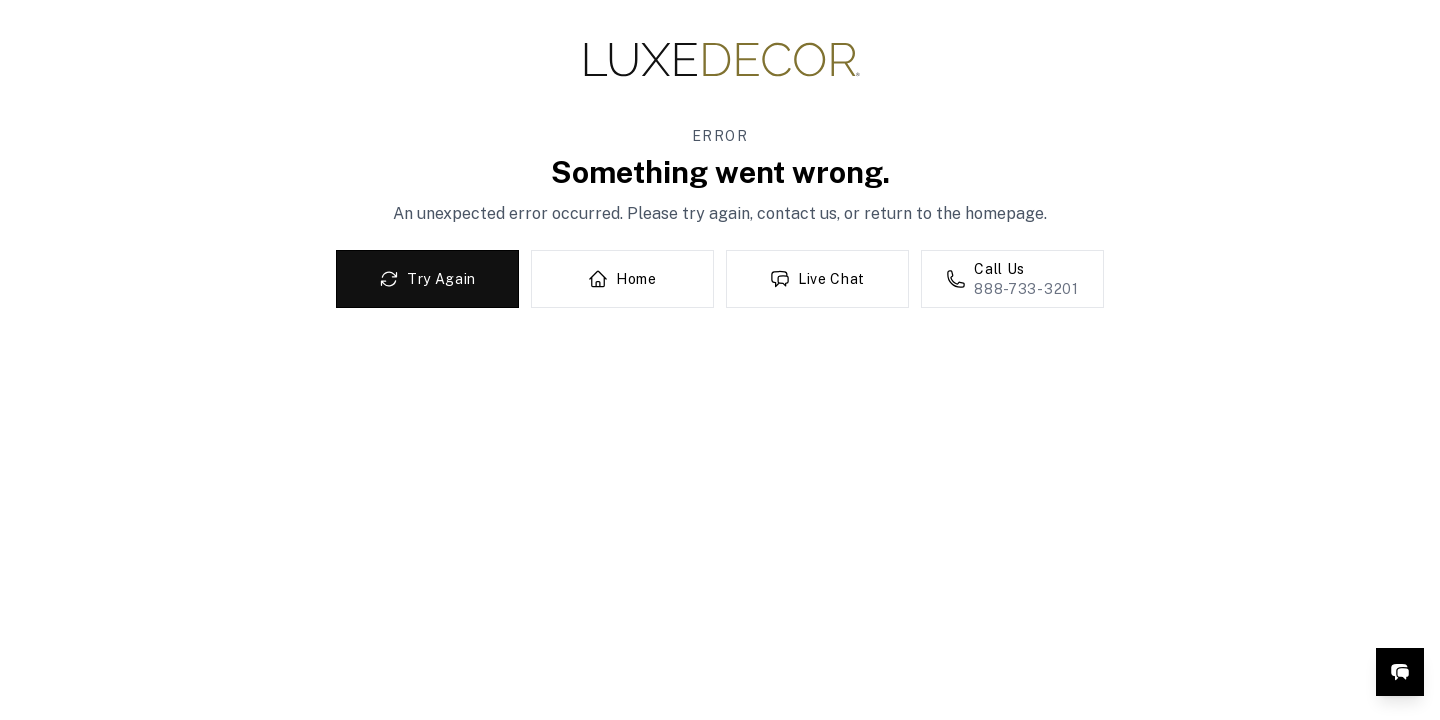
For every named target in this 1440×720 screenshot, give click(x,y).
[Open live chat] (1400, 672)
